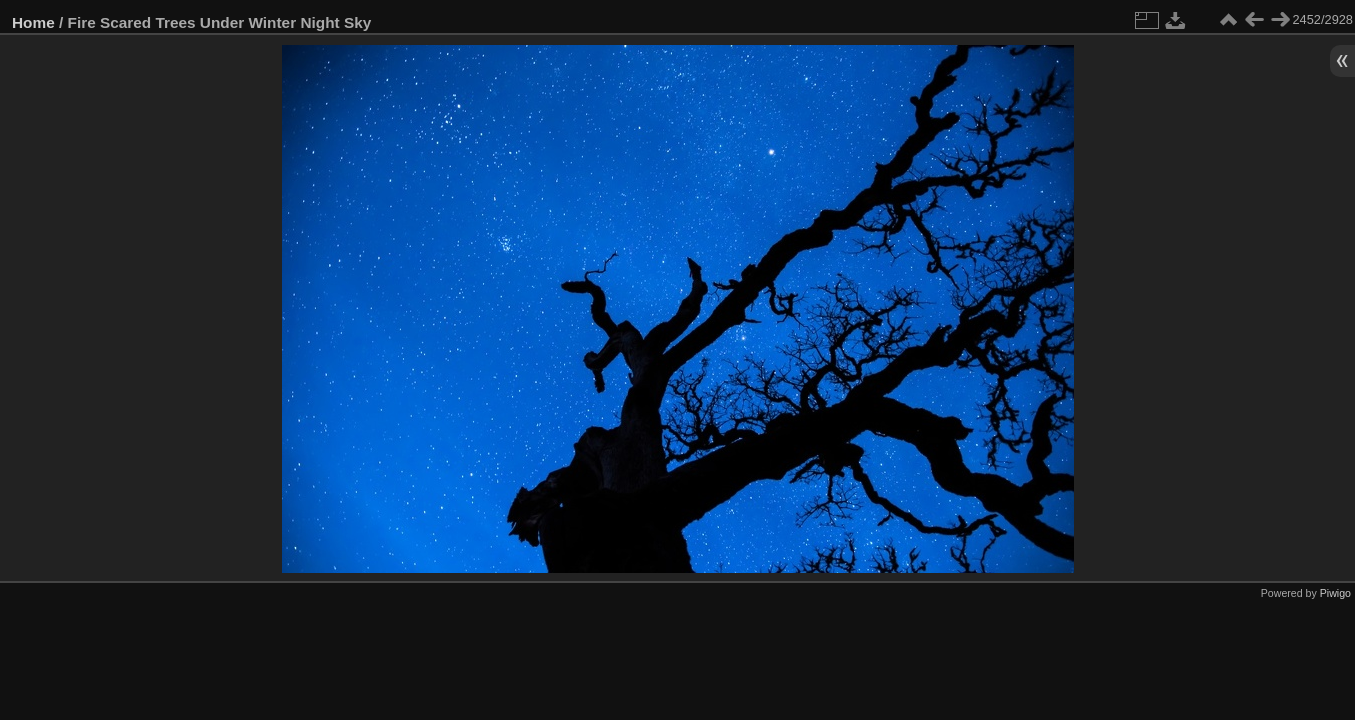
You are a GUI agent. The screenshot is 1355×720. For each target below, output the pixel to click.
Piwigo (1335, 593)
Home (33, 22)
